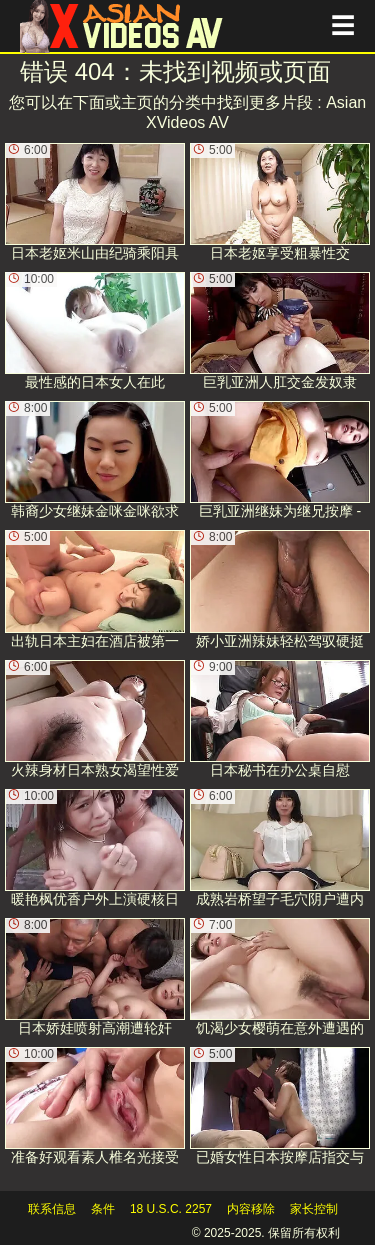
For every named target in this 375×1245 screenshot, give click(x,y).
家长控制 (314, 1209)
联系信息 (52, 1209)
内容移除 (251, 1209)
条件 (103, 1209)
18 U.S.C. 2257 (171, 1209)
